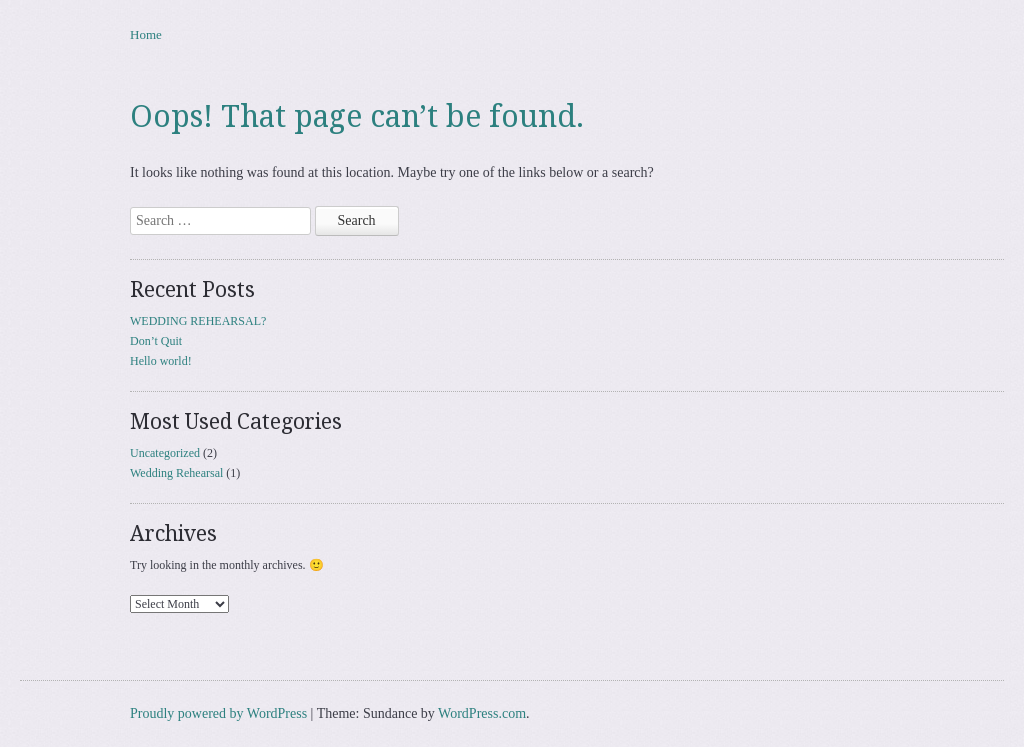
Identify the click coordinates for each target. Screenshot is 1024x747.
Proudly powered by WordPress (218, 713)
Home (146, 34)
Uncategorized (165, 453)
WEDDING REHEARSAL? (198, 321)
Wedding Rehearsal (176, 473)
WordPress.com (482, 713)
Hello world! (161, 361)
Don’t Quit (156, 341)
